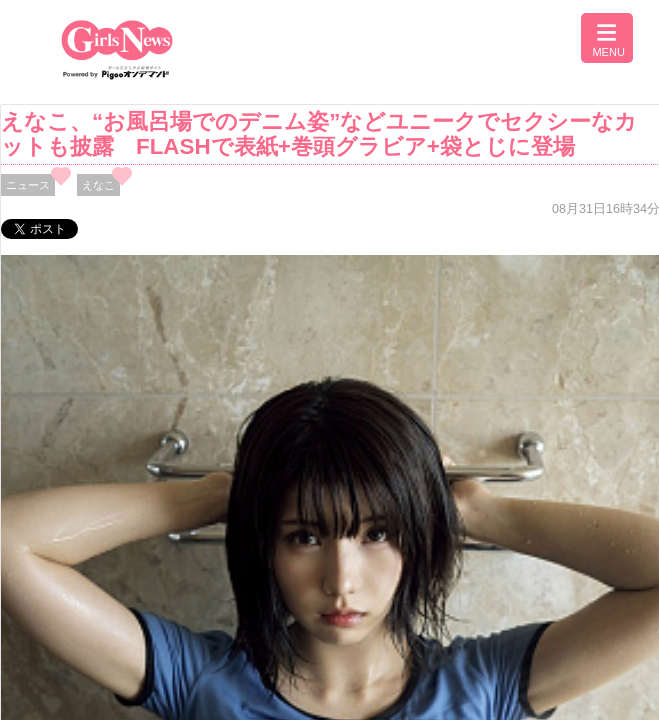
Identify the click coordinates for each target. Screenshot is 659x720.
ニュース (28, 185)
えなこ (98, 185)
